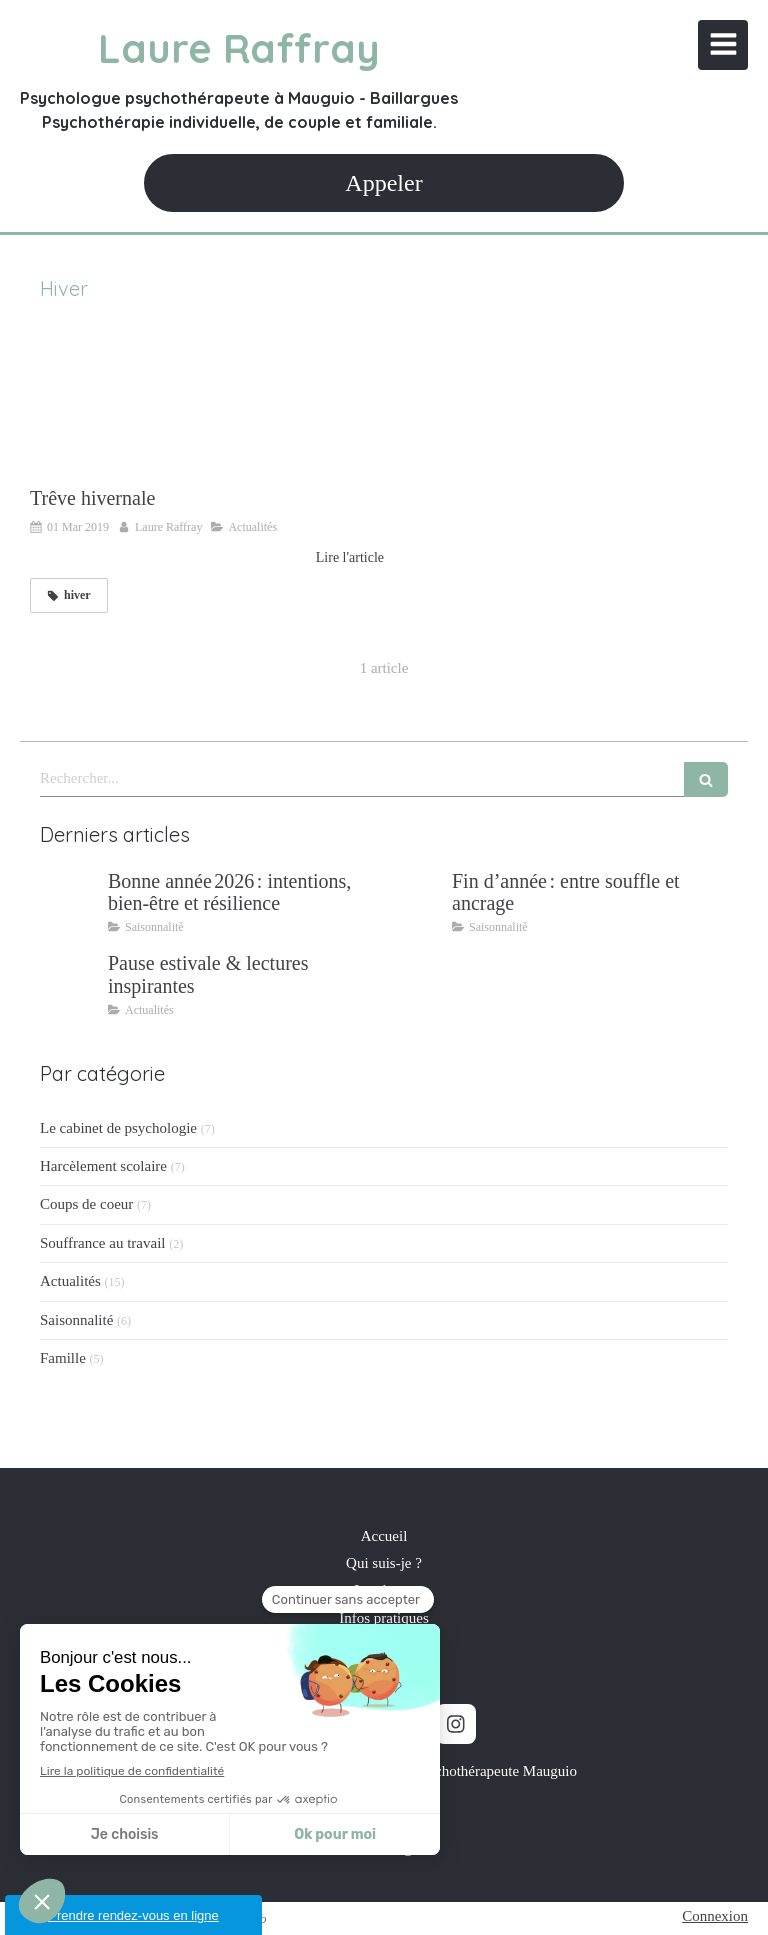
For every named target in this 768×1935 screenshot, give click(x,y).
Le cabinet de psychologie (118, 1128)
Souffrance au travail (103, 1243)
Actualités (70, 1281)
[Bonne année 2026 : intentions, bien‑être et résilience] (70, 901)
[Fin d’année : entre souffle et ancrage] (414, 901)
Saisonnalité (76, 1320)
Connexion (715, 1916)
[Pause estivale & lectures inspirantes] (70, 983)
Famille (63, 1358)
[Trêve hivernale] (207, 404)
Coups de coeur (86, 1204)
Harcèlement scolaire (103, 1166)
